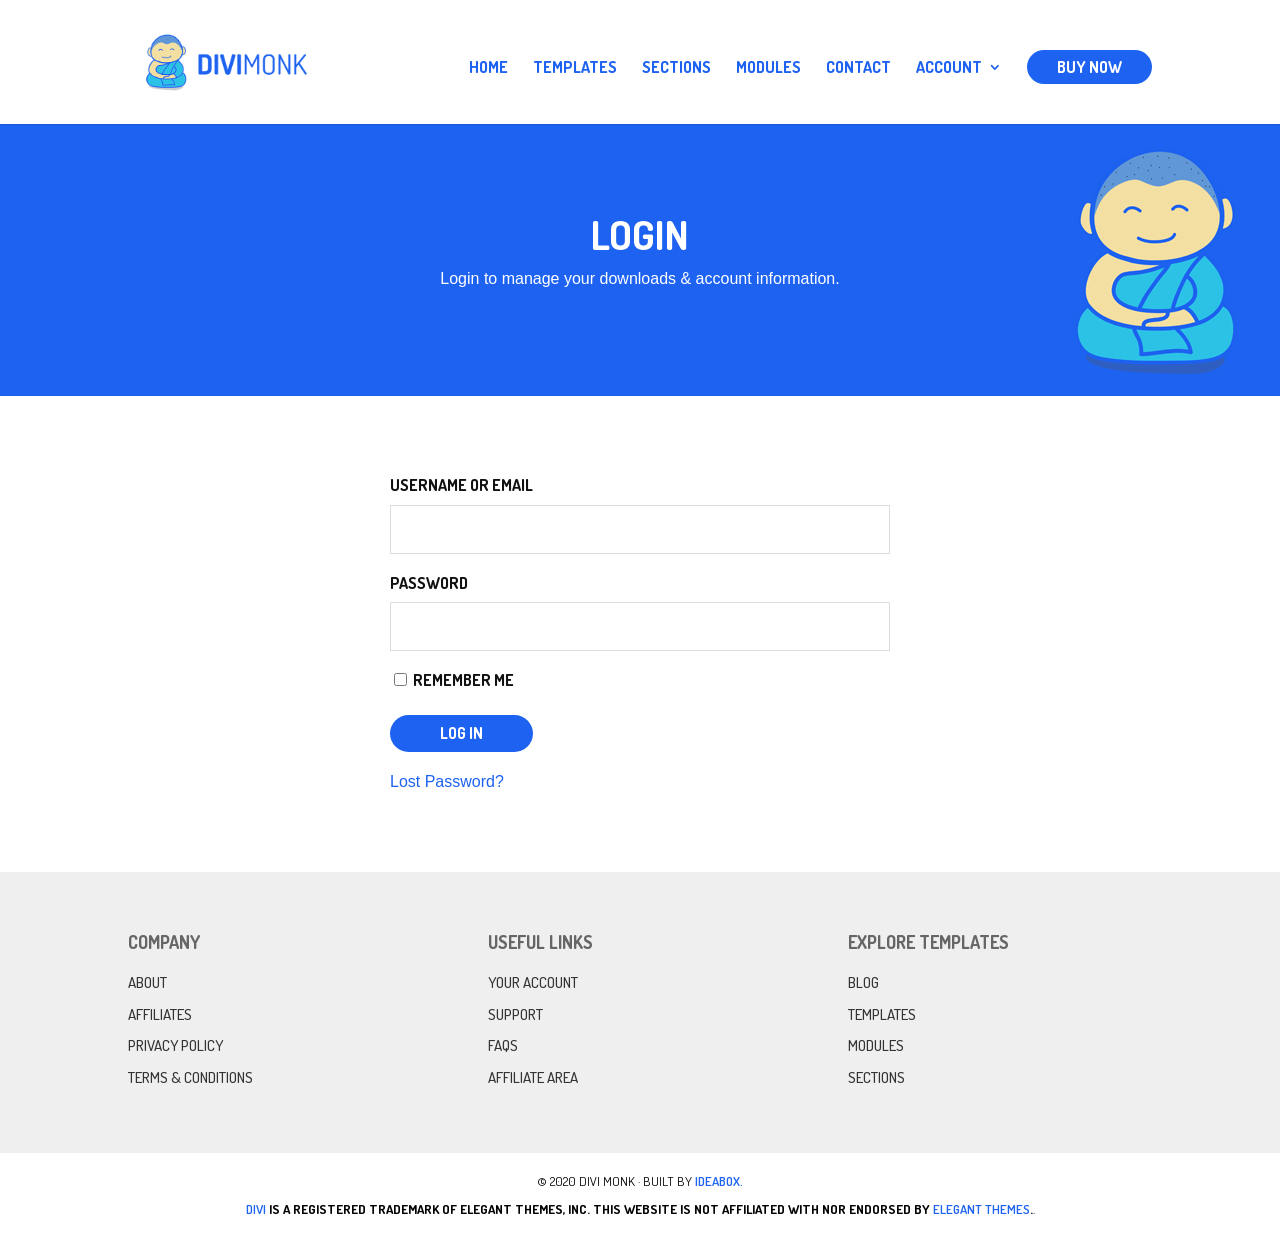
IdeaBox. (719, 1181)
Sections (676, 68)
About (147, 982)
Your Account (533, 982)
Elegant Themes (981, 1209)
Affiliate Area (533, 1077)
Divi (256, 1209)
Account (949, 68)
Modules (768, 68)
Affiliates (160, 1014)
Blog (863, 982)
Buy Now (1089, 67)
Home (488, 68)
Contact (858, 68)
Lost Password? (447, 781)
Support (515, 1014)
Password (429, 583)
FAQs (503, 1045)
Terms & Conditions (190, 1077)
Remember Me (454, 680)
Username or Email (461, 485)
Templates (575, 68)
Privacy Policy (175, 1045)
